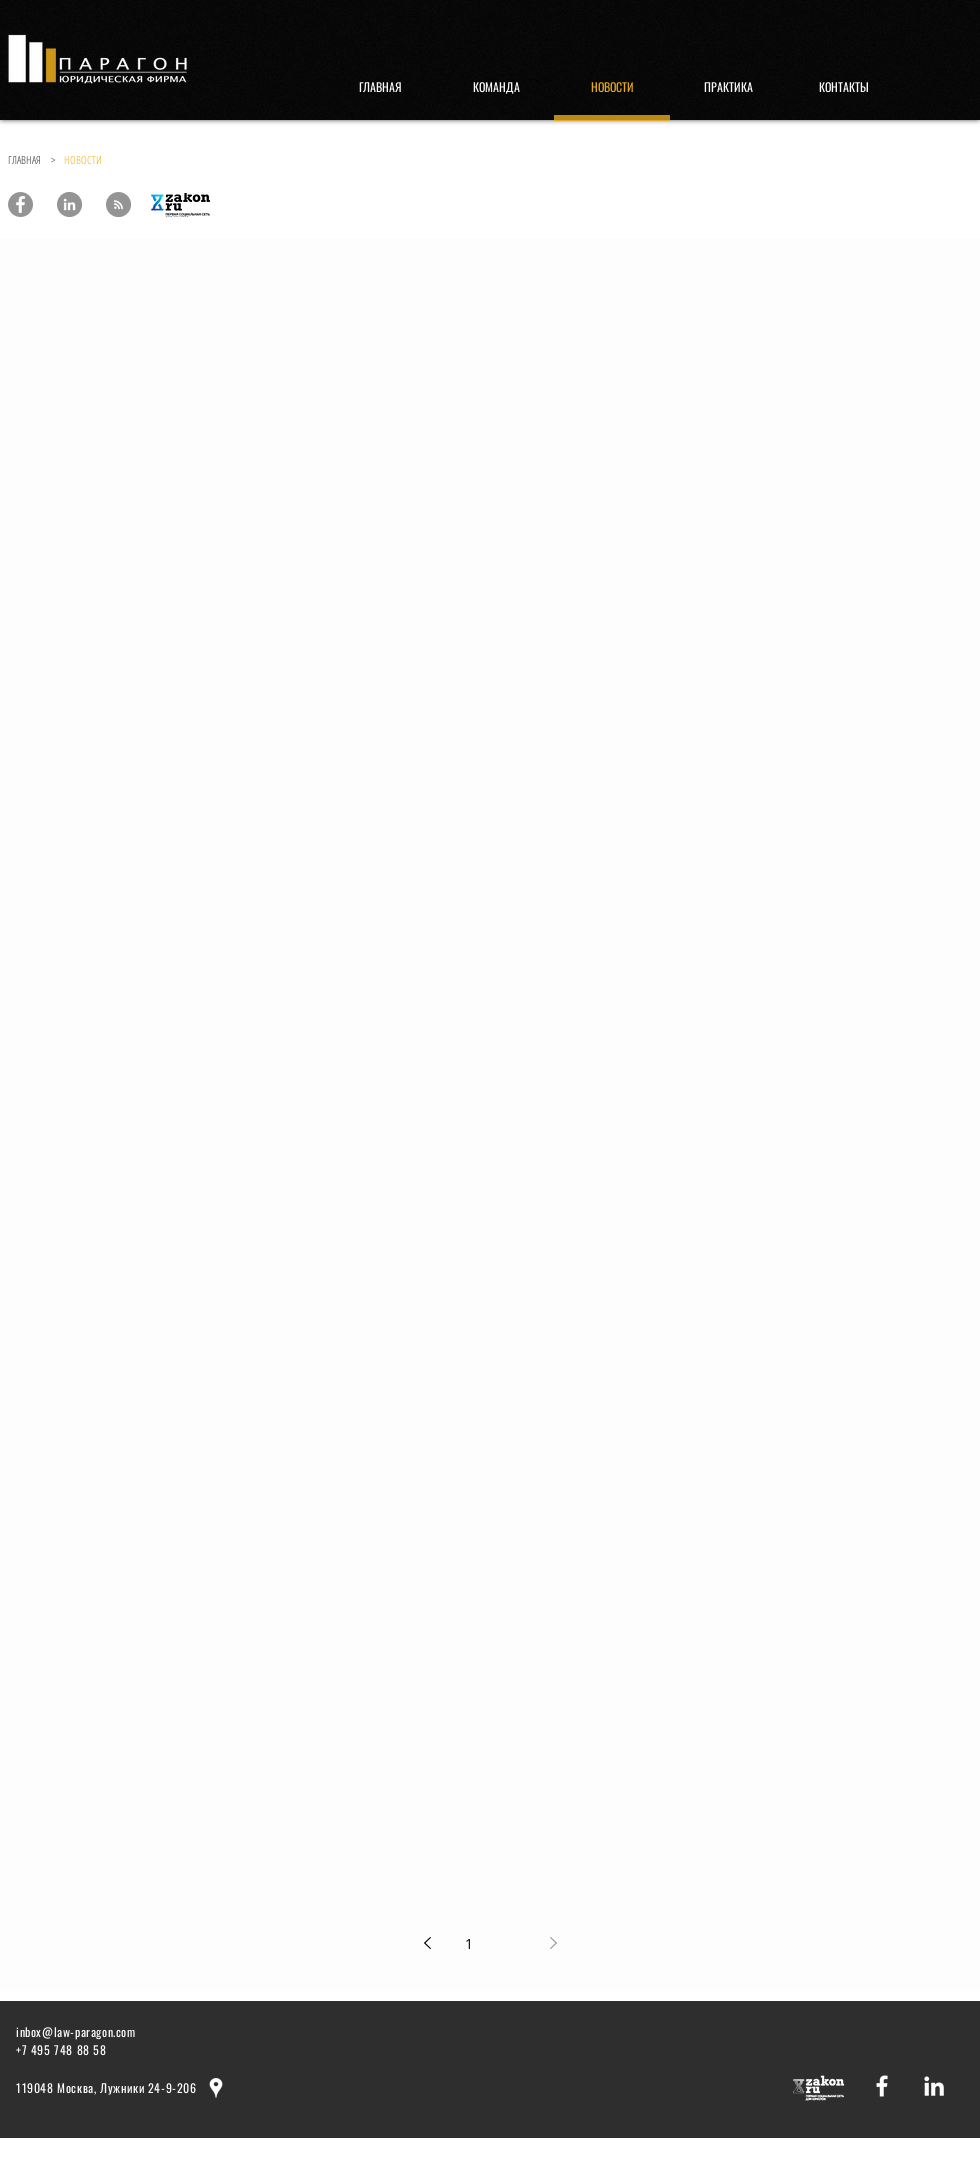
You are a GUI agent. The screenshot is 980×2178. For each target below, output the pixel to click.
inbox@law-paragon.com (76, 2031)
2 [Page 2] (511, 1943)
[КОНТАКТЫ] (844, 87)
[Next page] (553, 1943)
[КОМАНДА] (496, 87)
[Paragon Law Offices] (20, 204)
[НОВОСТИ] (612, 87)
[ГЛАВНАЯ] (380, 87)
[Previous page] (427, 1943)
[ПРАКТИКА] (728, 87)
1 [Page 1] (469, 1943)
